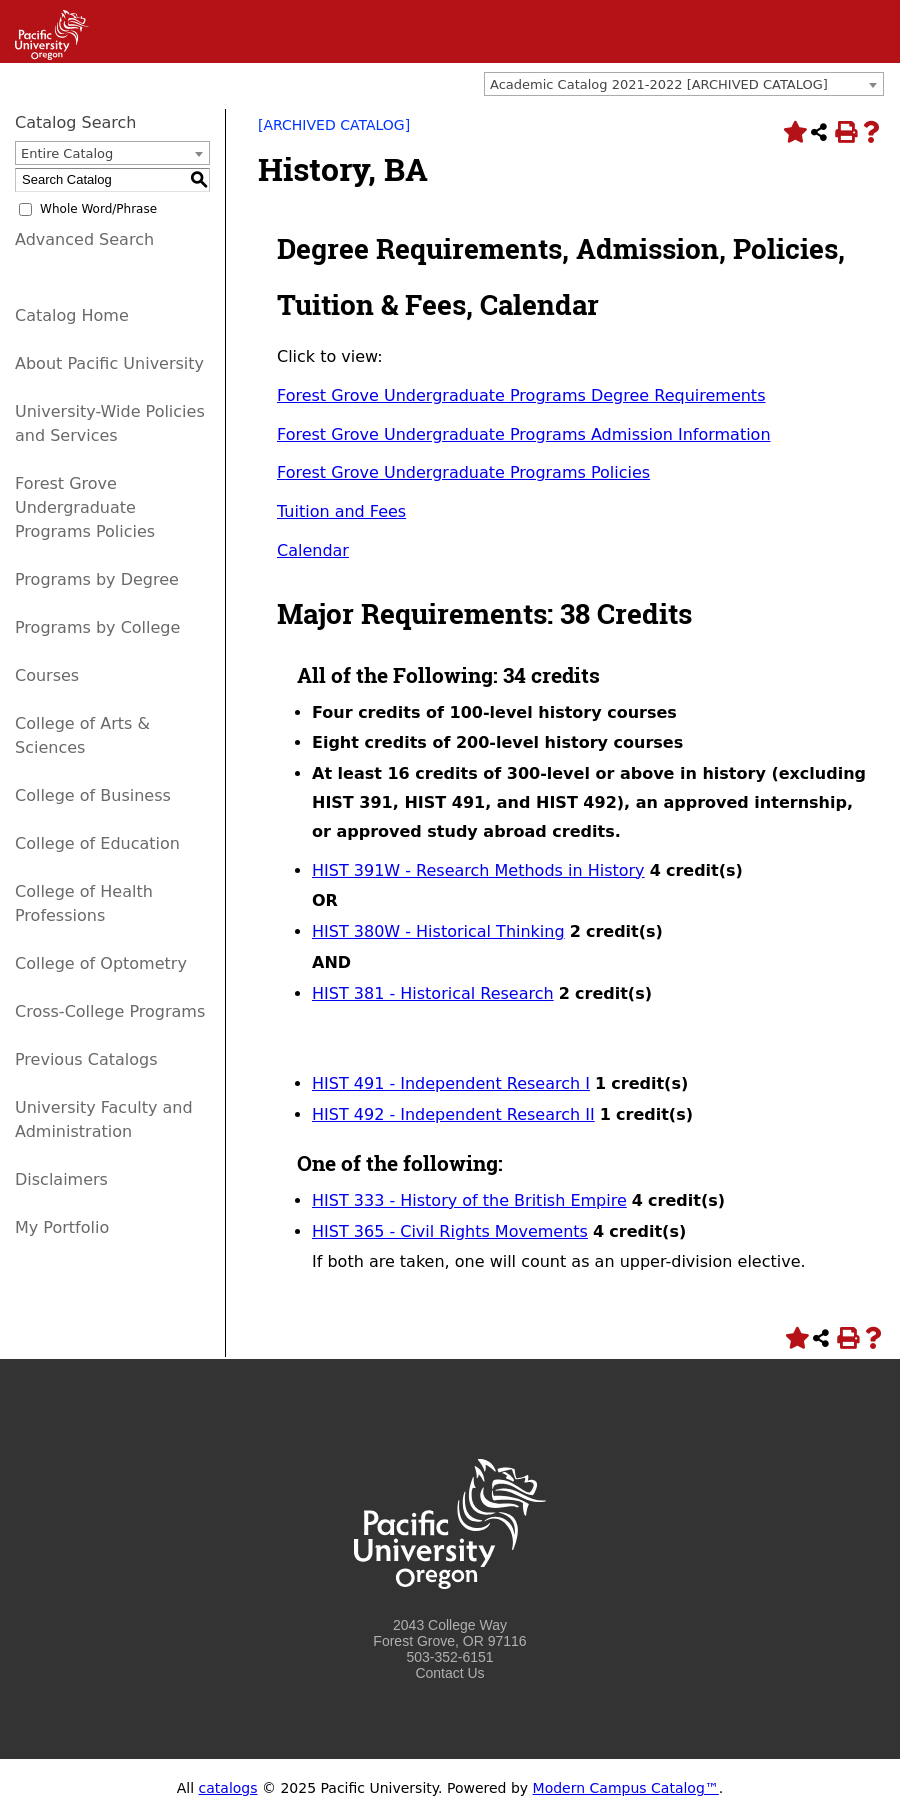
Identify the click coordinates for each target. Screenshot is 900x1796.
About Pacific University (109, 363)
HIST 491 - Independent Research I (451, 1083)
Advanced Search (84, 239)
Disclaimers (61, 1179)
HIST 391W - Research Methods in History (478, 870)
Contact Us (449, 1673)
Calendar (313, 550)
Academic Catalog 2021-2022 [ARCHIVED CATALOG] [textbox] (659, 84)
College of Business (93, 795)
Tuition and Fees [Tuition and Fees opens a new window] (341, 511)
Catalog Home (72, 315)
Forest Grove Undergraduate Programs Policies (85, 507)
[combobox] (684, 84)
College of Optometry (101, 963)
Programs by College (97, 627)
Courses (47, 675)
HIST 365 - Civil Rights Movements (450, 1231)
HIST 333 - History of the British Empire (469, 1200)
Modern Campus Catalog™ (626, 1788)
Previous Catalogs (86, 1059)
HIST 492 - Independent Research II (453, 1114)
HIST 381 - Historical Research (433, 993)
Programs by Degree (97, 579)
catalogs (228, 1788)
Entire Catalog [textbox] (67, 153)
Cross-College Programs (110, 1011)
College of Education (97, 843)
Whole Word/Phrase (98, 209)
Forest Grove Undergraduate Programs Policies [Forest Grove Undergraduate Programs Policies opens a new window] (463, 472)
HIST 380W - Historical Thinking (438, 931)
